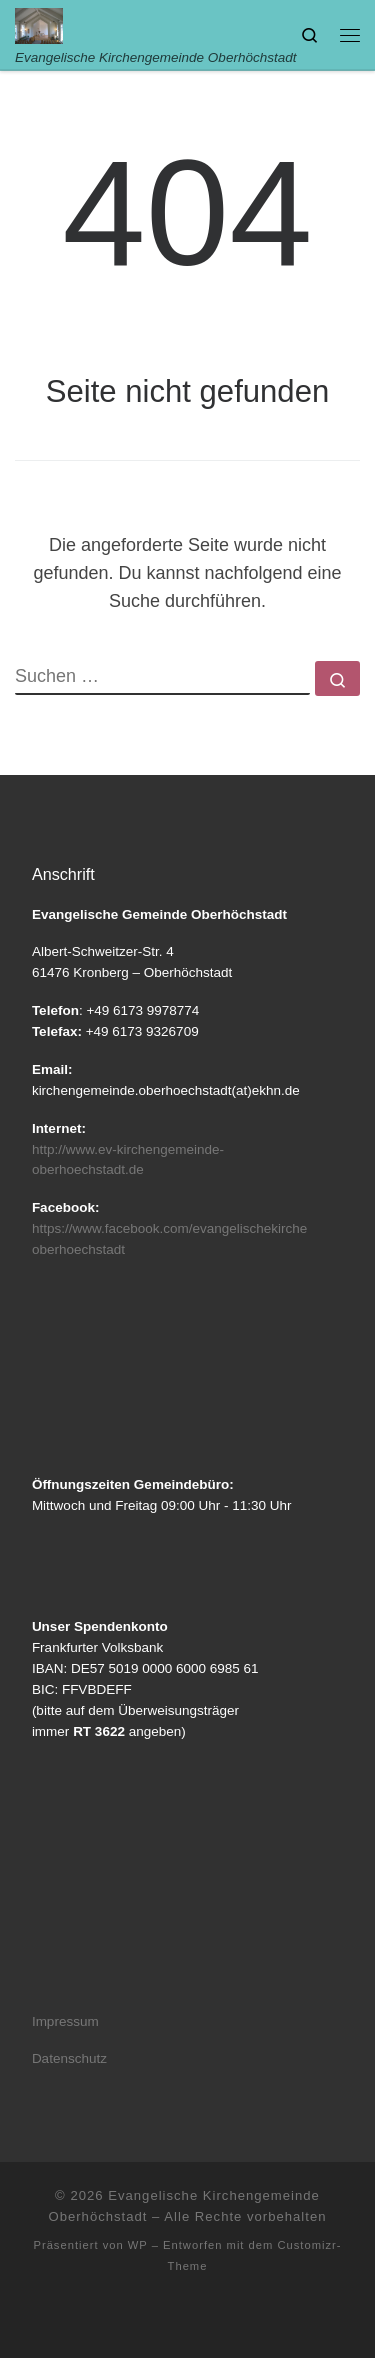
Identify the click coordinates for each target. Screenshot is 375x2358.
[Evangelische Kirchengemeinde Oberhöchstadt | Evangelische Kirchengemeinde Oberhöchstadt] (39, 24)
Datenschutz (69, 2058)
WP (138, 2245)
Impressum (65, 2021)
